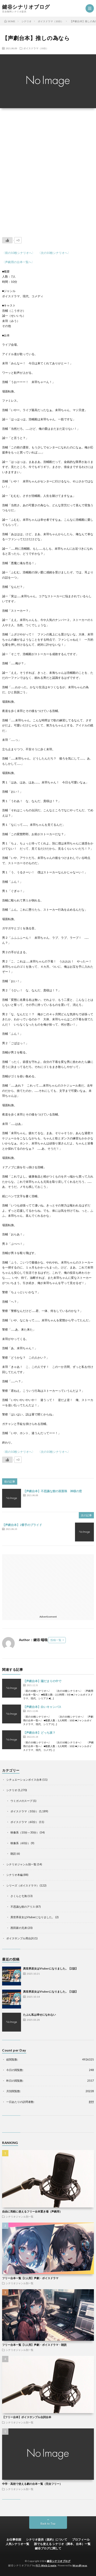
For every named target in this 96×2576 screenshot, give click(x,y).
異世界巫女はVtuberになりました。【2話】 (50, 1968)
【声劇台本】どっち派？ (39, 1732)
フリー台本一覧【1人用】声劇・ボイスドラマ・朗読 (34, 2344)
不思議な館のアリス (23, 1906)
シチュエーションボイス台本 (24, 1779)
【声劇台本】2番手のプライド (22, 1525)
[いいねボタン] (7, 240)
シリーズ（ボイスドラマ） (22, 1885)
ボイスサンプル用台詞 (20, 1938)
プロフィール (81, 2539)
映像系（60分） (20, 1843)
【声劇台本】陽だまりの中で (42, 1681)
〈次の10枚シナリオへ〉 (54, 252)
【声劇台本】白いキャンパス (42, 1707)
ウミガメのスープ (21, 1800)
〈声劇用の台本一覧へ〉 (18, 262)
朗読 (13, 1853)
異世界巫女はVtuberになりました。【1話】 (50, 1991)
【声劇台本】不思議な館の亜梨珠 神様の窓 (52, 1491)
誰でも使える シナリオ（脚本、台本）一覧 (62, 2544)
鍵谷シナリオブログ (26, 6)
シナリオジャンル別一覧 (21, 1864)
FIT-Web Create (46, 2565)
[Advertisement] (48, 170)
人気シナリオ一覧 (17, 2544)
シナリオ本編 (14, 1874)
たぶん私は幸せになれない (39, 2014)
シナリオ (11, 1790)
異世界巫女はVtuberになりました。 (33, 1917)
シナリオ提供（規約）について (46, 2539)
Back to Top (48, 2523)
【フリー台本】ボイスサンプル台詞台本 (26, 2417)
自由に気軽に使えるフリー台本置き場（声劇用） (32, 2211)
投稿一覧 (55, 1640)
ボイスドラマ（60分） (24, 1822)
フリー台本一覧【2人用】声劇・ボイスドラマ (30, 2278)
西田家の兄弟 (19, 1927)
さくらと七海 (19, 1896)
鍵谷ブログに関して (48, 2548)
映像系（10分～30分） (25, 1832)
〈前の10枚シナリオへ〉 (18, 252)
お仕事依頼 (14, 2539)
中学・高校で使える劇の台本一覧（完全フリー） (32, 2483)
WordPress (79, 2565)
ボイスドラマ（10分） (36, 48)
